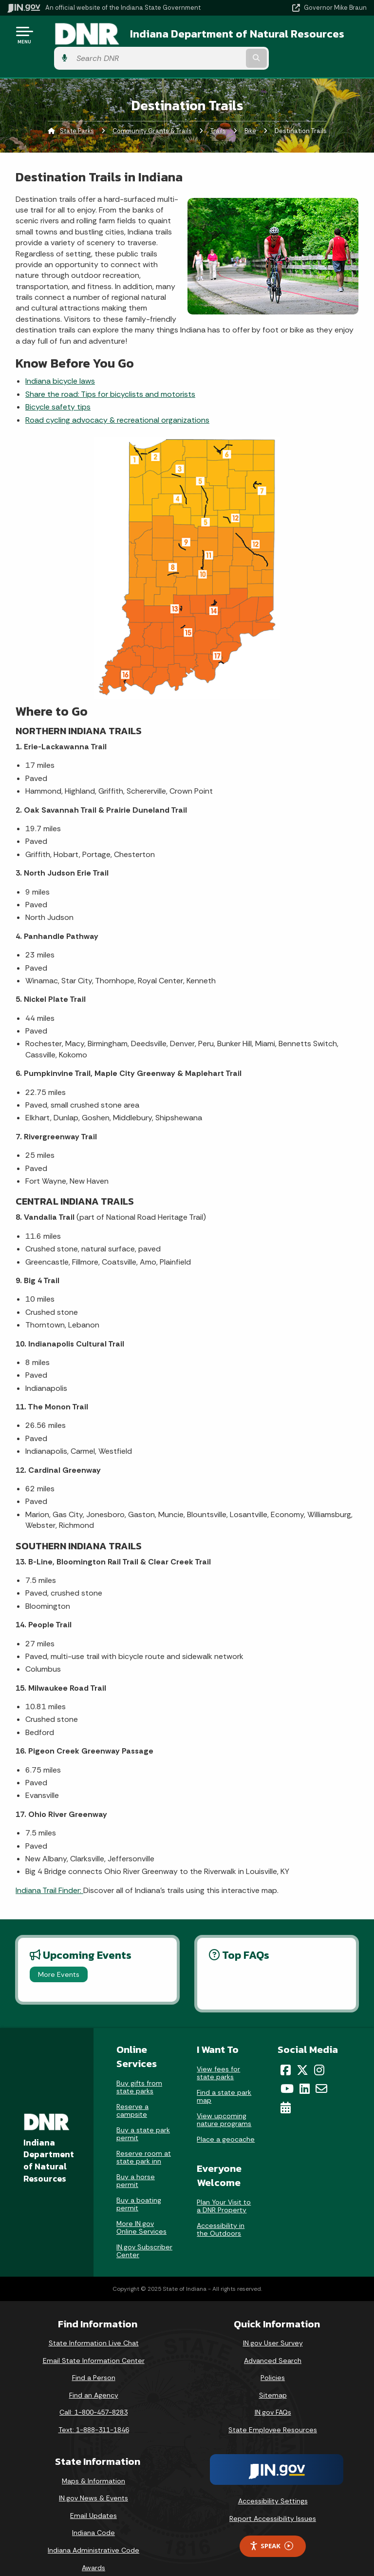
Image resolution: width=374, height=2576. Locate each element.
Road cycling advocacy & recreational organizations (117, 404)
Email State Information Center (94, 2344)
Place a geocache (226, 2123)
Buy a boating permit (138, 2188)
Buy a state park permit (143, 2117)
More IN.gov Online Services (141, 2211)
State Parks (77, 115)
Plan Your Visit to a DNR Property (224, 2190)
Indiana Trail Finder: (49, 1874)
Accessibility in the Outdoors (220, 2213)
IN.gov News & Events (93, 2482)
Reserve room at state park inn (143, 2141)
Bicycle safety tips (58, 391)
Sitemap (273, 2379)
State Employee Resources (272, 2413)
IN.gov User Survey (273, 2326)
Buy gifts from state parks (139, 2071)
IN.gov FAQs (273, 2396)
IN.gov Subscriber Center (144, 2234)
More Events (58, 1958)
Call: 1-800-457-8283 (93, 2396)
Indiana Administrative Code (93, 2534)
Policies (273, 2361)
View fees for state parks (218, 2057)
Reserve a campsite (132, 2094)
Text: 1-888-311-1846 (93, 2413)
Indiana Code (93, 2517)
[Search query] (314, 38)
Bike (250, 115)
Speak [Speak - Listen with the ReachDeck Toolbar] (271, 2530)
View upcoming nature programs (224, 2103)
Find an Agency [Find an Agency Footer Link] (93, 2379)
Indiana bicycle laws (60, 365)
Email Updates (93, 2499)
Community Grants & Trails (152, 115)
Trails (218, 115)
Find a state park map (224, 2080)
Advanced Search (272, 2344)
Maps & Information (93, 2464)
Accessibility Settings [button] (273, 2485)
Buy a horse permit (135, 2164)
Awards (93, 2551)
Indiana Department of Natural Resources (174, 38)
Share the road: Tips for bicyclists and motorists (110, 378)
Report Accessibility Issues (272, 2502)
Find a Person (93, 2361)
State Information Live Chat (94, 2326)
